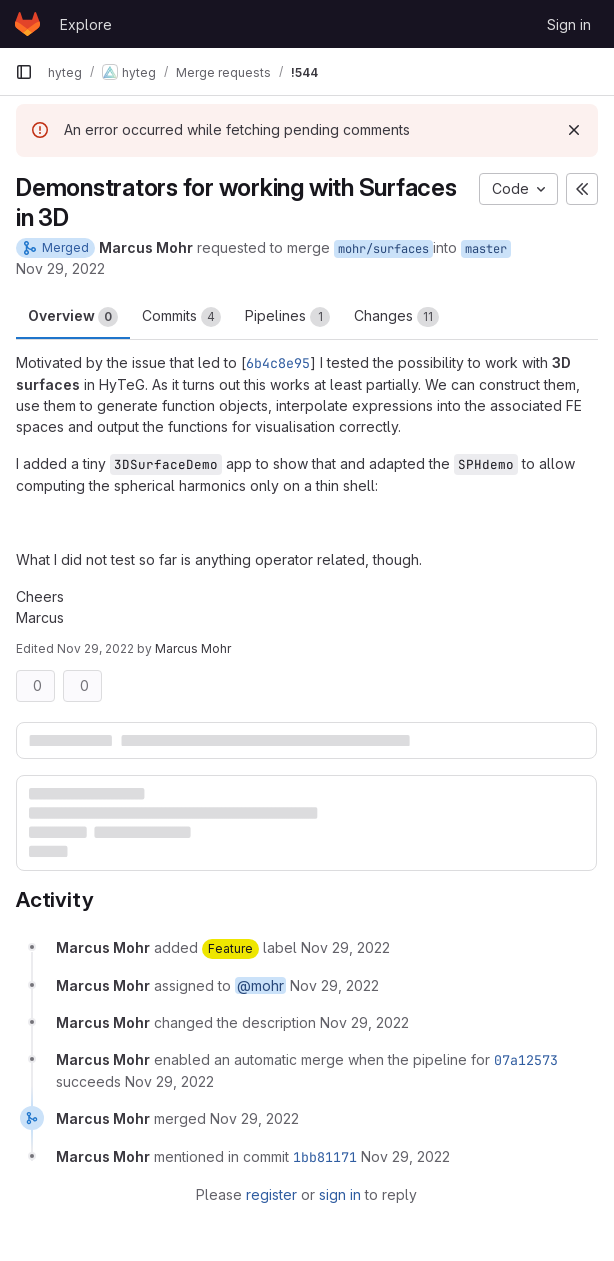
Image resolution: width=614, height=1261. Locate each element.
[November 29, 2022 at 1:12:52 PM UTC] (364, 1022)
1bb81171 (325, 1157)
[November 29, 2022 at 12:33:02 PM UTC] (345, 947)
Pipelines (287, 317)
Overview (73, 317)
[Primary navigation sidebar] (24, 72)
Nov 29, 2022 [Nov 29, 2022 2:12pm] (95, 648)
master (486, 249)
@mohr (260, 985)
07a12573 (526, 1060)
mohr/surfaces (383, 249)
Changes (396, 317)
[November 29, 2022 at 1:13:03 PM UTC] (169, 1081)
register (271, 1194)
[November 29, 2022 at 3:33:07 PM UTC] (254, 1118)
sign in (340, 1194)
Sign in (569, 24)
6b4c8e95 (278, 363)
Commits (181, 317)
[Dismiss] (574, 130)
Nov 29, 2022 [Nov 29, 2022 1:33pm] (60, 268)
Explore (86, 24)
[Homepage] (27, 24)
